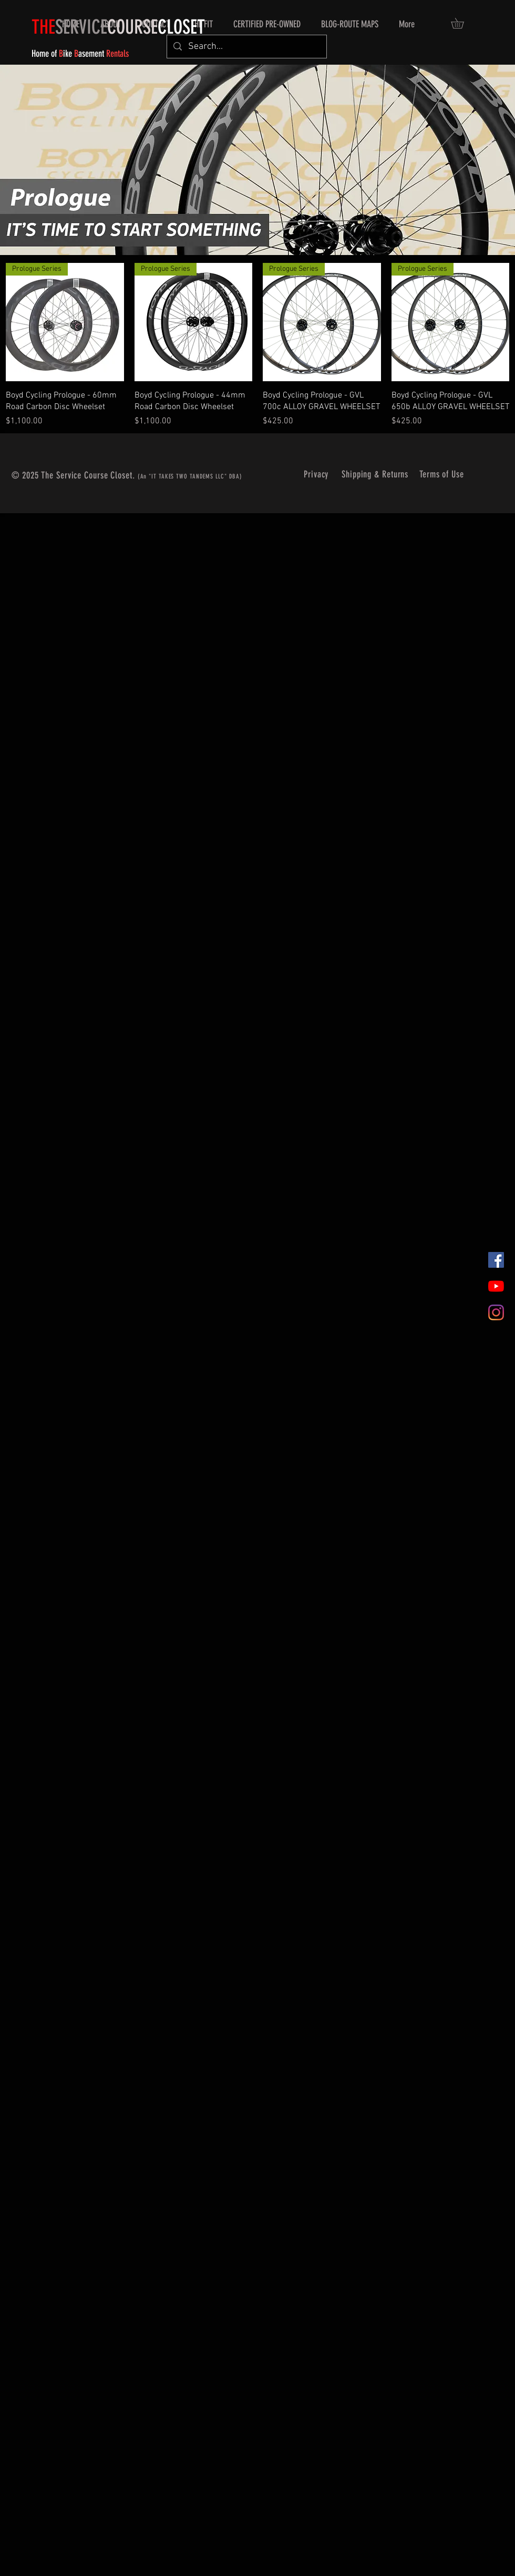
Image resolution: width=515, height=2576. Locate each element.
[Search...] (246, 46)
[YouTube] (496, 1286)
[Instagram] (496, 1312)
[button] (462, 23)
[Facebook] (496, 1260)
